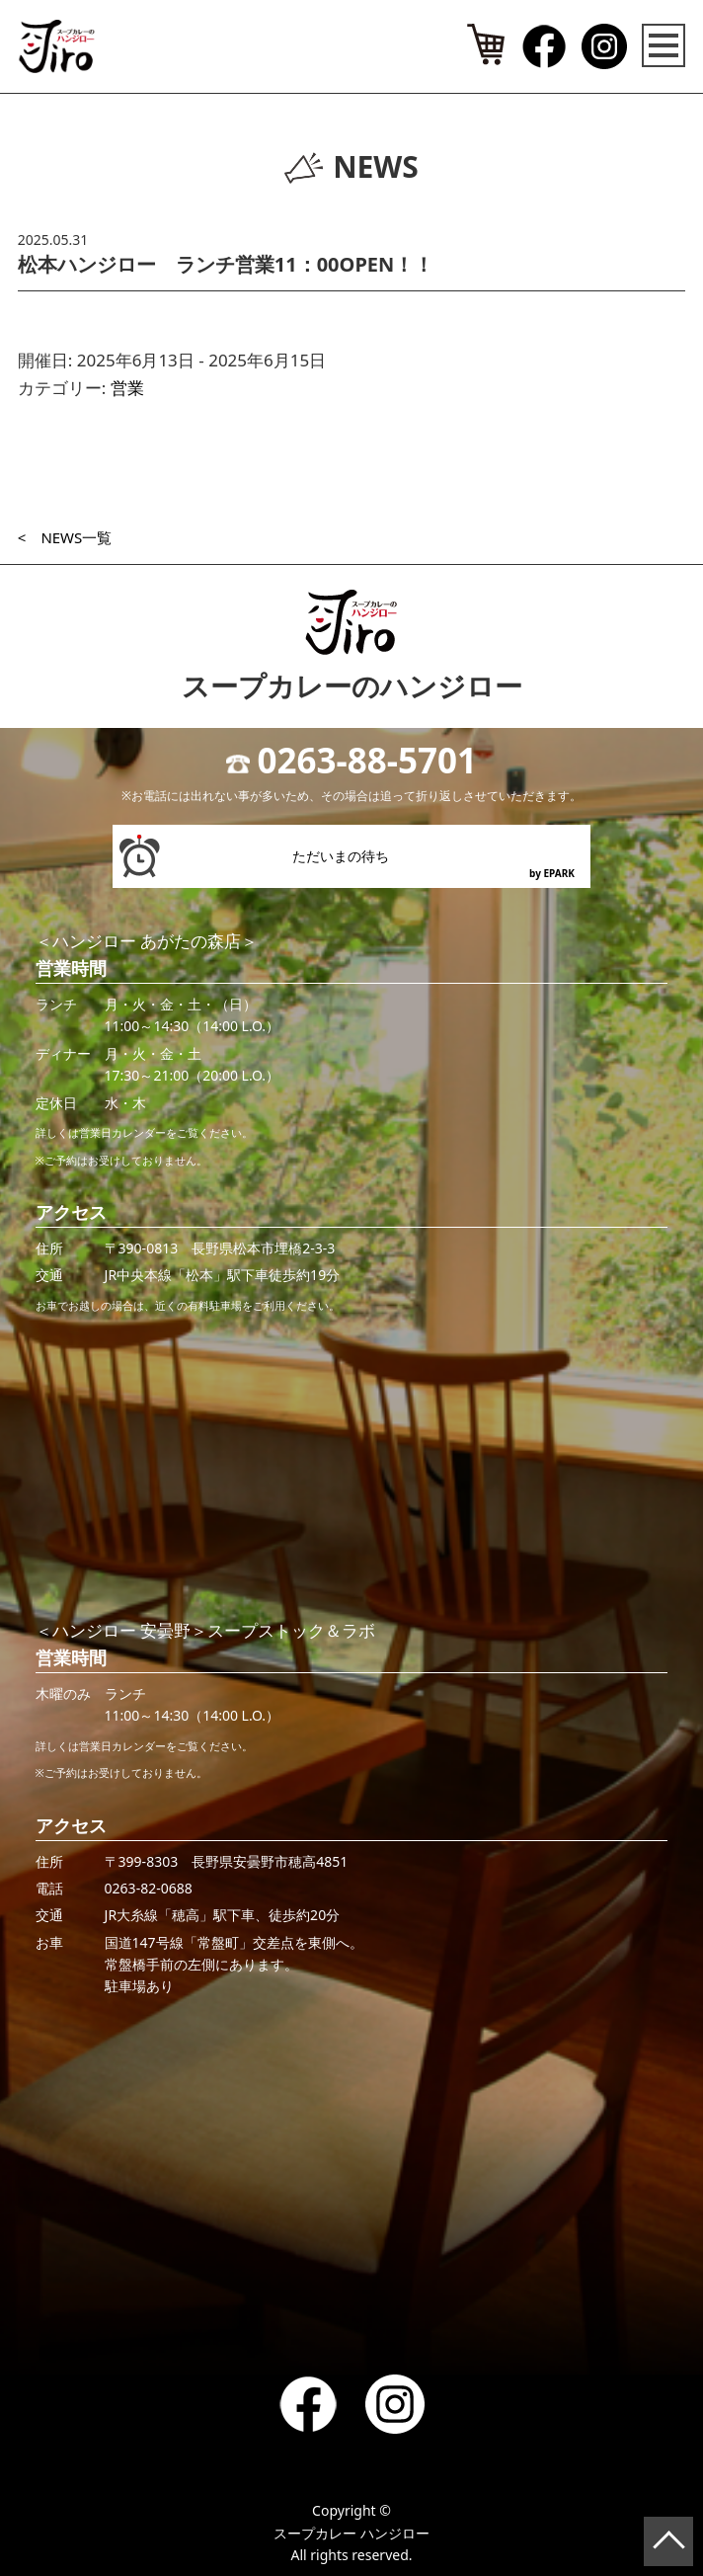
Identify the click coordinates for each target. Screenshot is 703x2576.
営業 (127, 387)
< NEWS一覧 (65, 537)
